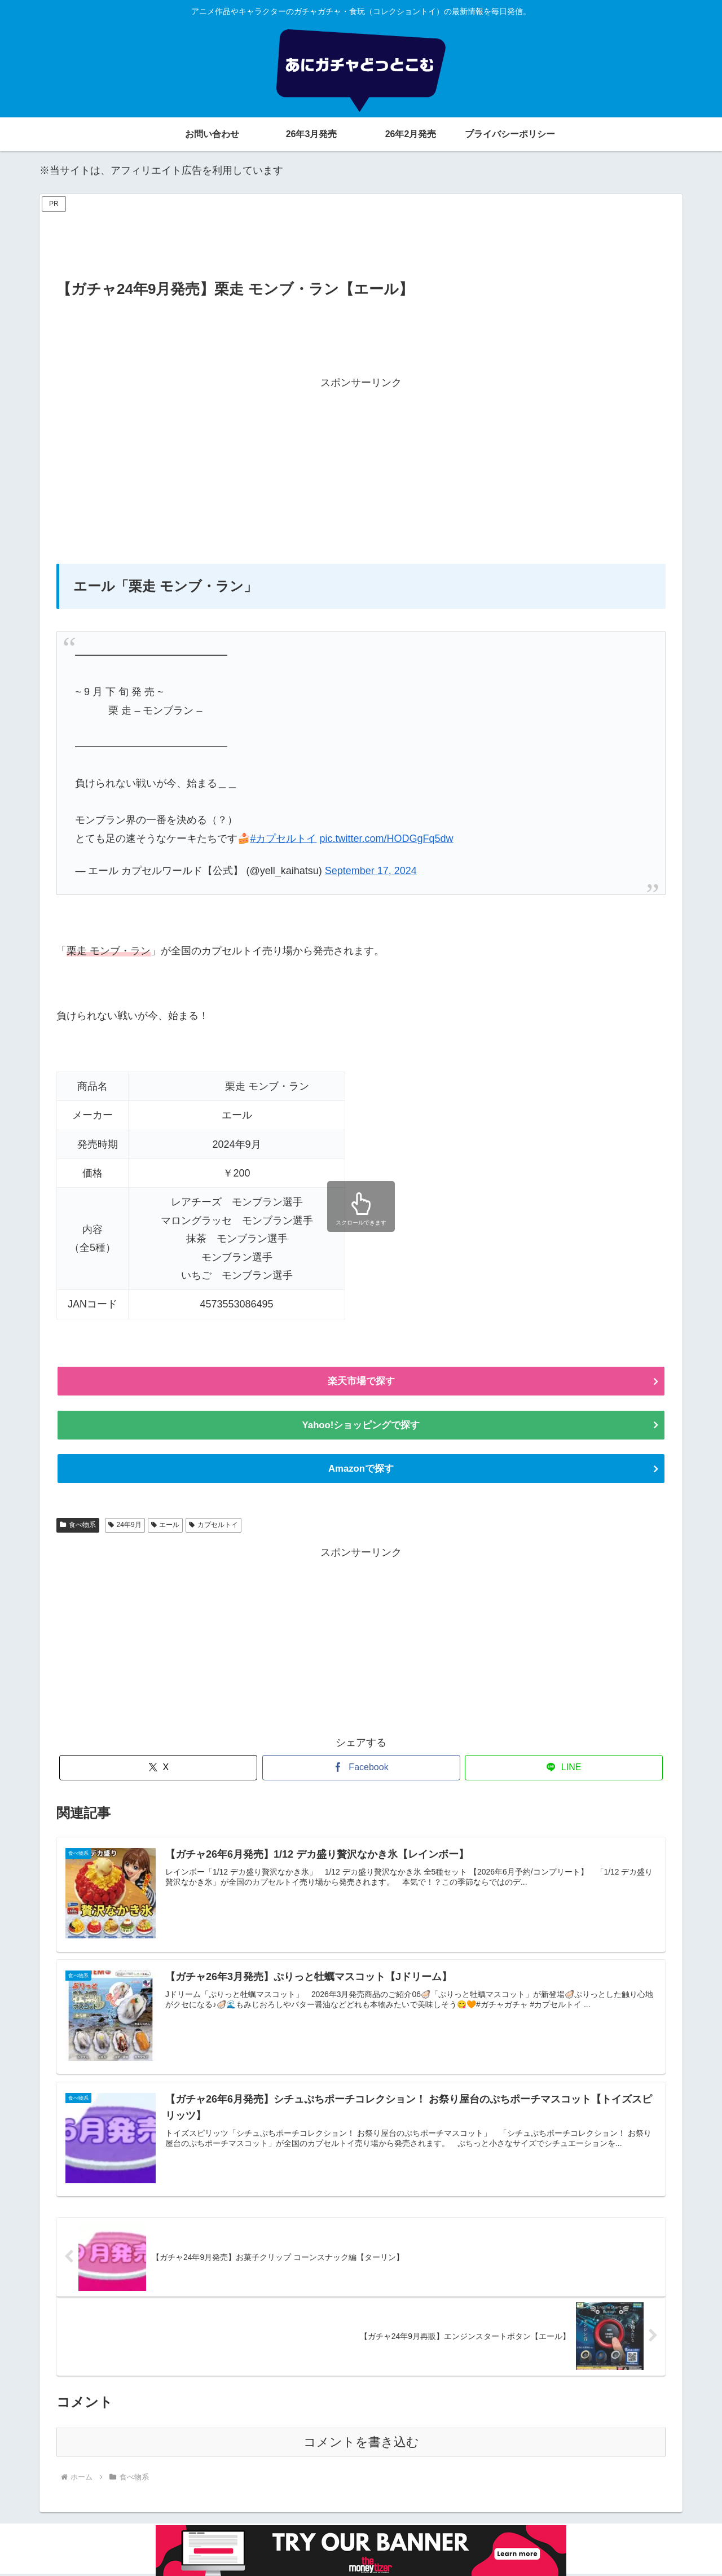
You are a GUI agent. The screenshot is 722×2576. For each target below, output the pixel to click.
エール (165, 1526)
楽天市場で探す (361, 1381)
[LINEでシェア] (564, 1769)
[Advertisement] (361, 240)
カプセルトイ (213, 1526)
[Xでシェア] (158, 1769)
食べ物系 (78, 1526)
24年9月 (125, 1526)
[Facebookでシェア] (361, 1769)
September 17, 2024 (371, 870)
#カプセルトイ (283, 838)
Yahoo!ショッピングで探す (361, 1426)
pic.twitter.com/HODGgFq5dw (386, 838)
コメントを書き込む (361, 2444)
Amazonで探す (361, 1470)
